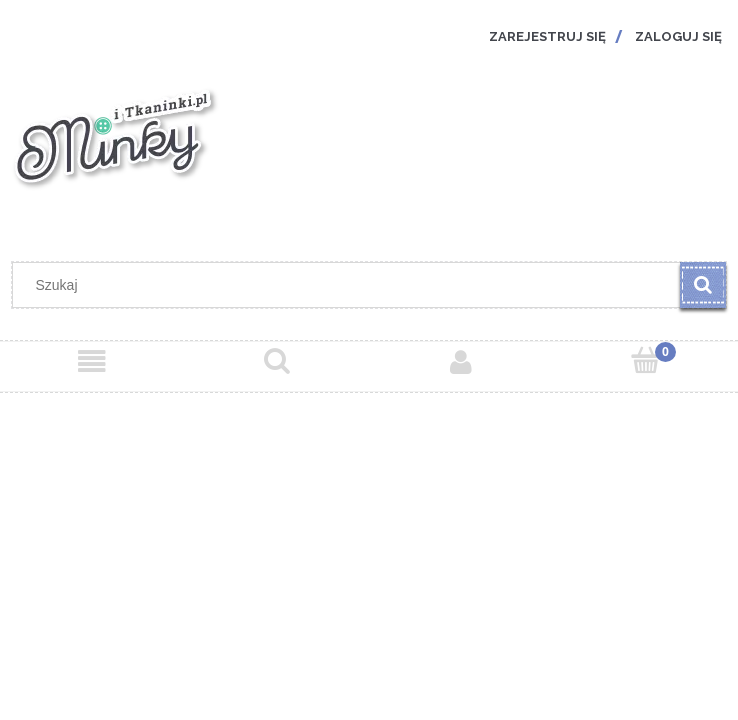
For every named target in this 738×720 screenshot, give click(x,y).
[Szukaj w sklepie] (351, 285)
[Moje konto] (461, 362)
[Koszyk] (646, 360)
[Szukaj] (703, 285)
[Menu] (92, 362)
